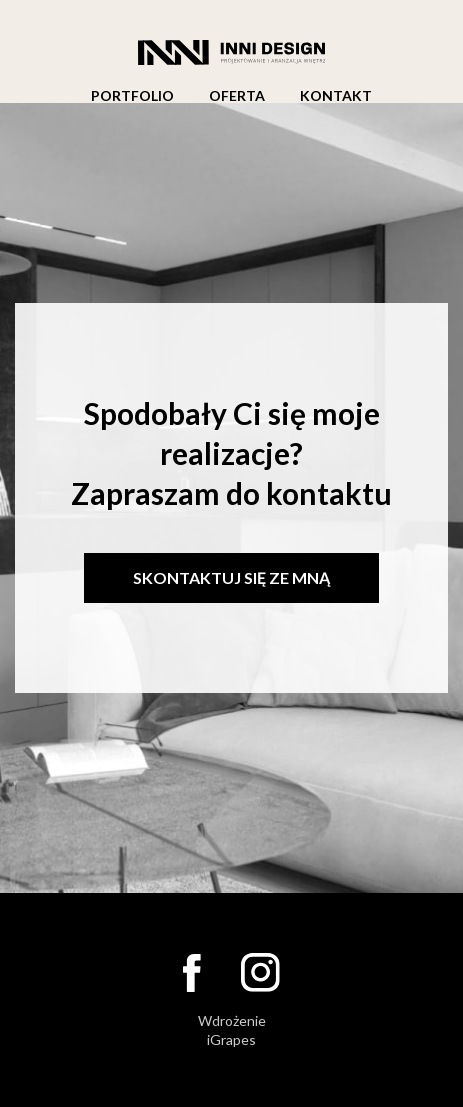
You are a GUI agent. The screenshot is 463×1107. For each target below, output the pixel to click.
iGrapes (231, 1039)
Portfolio (132, 96)
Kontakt (336, 96)
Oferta (237, 96)
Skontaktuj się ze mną (231, 577)
